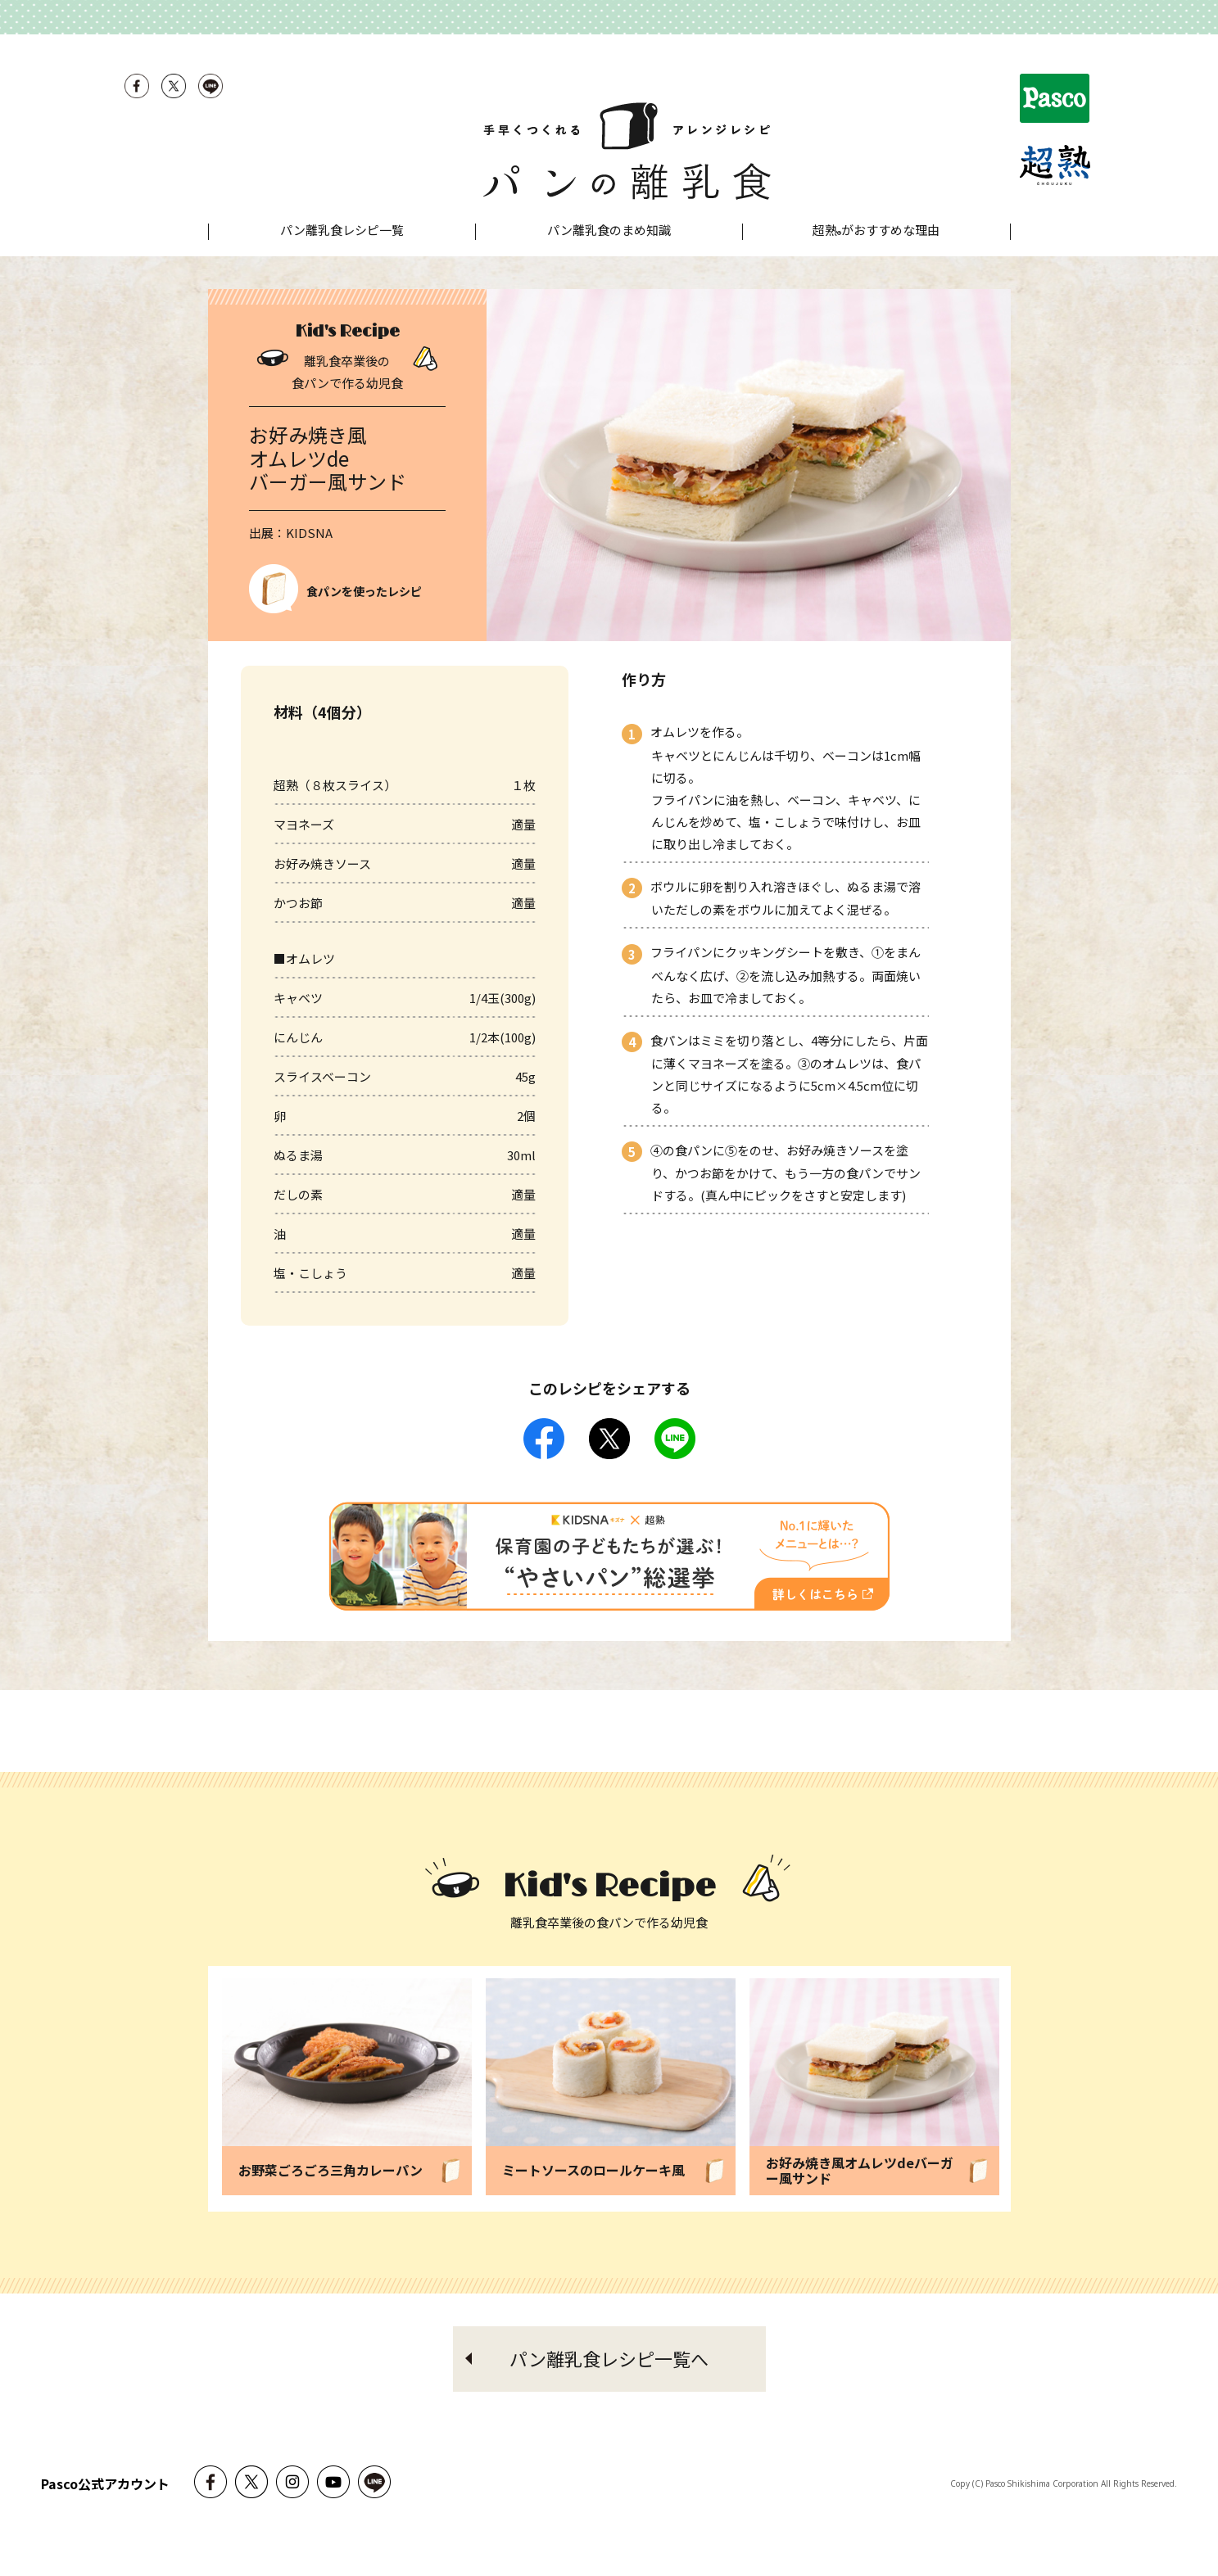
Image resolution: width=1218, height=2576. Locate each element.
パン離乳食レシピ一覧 (342, 262)
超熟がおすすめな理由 (876, 264)
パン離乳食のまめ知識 (609, 262)
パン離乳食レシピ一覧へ (609, 2391)
